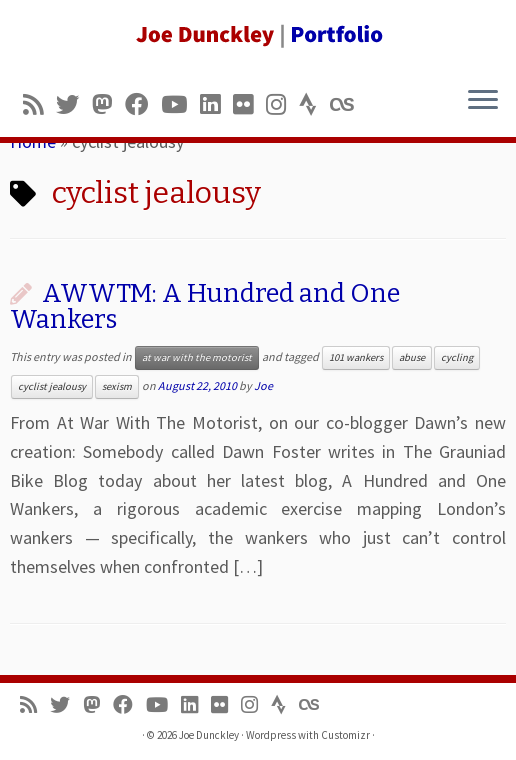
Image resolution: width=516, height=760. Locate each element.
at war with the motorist (197, 357)
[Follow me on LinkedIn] (216, 104)
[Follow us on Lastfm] (348, 104)
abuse (412, 357)
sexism (117, 386)
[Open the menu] (483, 101)
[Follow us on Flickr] (249, 104)
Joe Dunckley (209, 735)
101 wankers (356, 357)
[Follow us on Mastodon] (108, 104)
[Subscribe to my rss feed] (39, 104)
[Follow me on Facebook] (143, 104)
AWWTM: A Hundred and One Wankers (205, 306)
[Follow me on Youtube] (180, 104)
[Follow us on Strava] (314, 104)
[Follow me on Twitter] (74, 104)
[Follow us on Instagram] (282, 104)
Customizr (345, 735)
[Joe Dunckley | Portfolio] (258, 35)
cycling (457, 357)
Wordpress (271, 735)
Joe (263, 385)
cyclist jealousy (52, 386)
